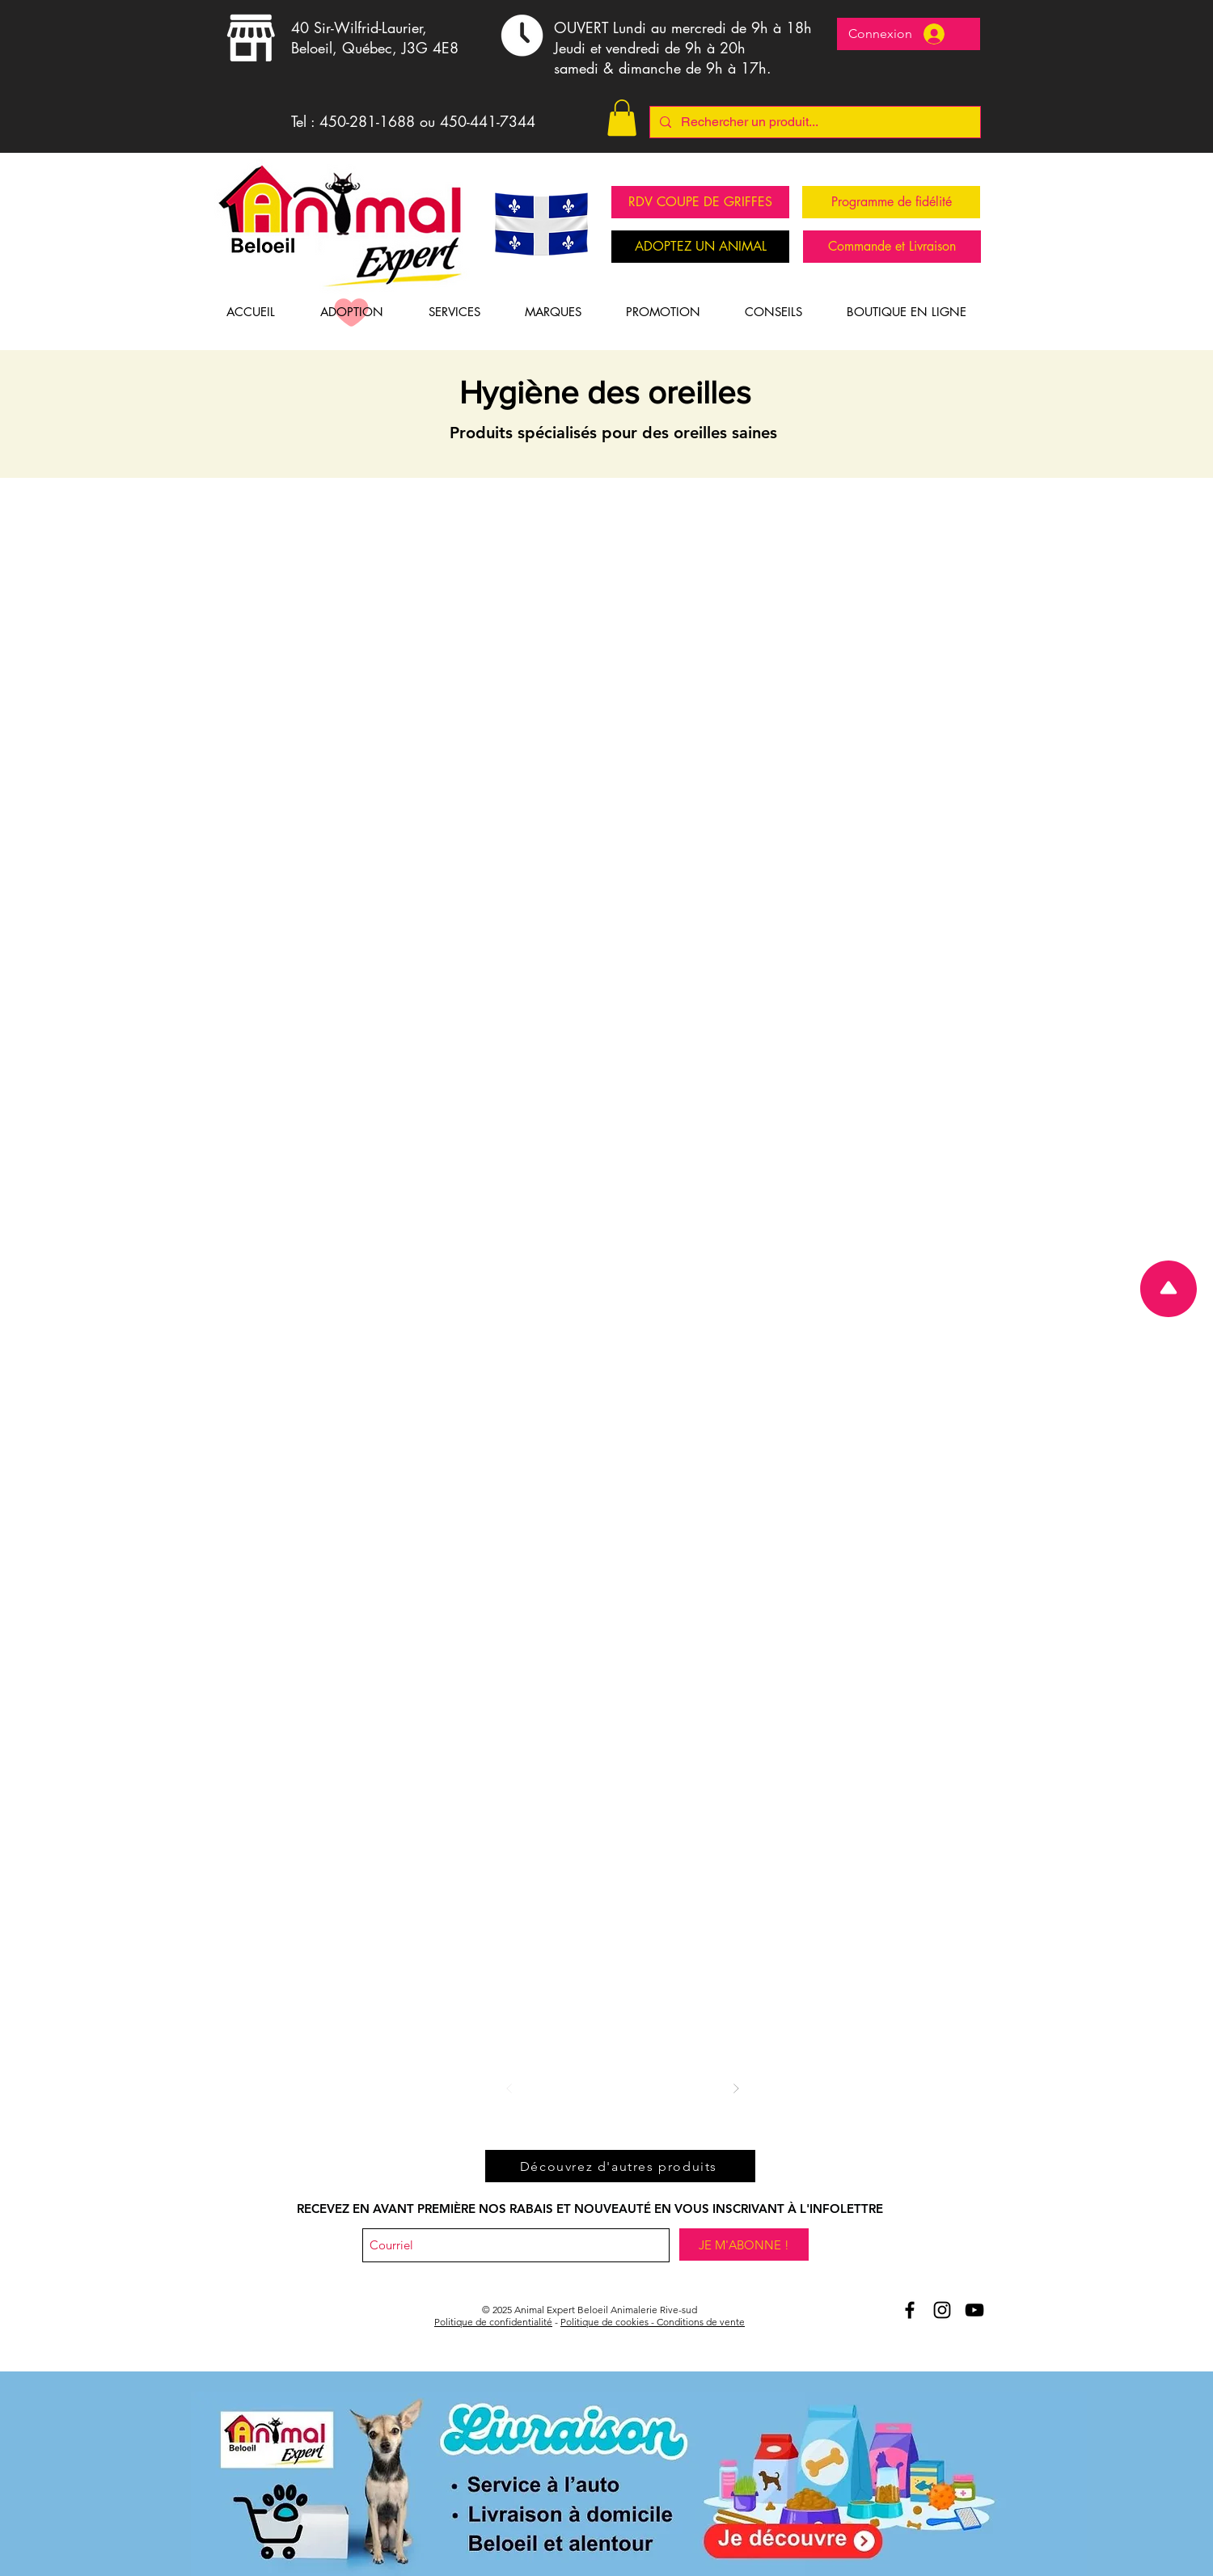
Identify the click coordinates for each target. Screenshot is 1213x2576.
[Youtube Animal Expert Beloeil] (974, 2310)
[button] (621, 117)
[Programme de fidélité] (891, 202)
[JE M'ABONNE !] (744, 2244)
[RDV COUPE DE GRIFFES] (700, 202)
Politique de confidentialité (493, 2322)
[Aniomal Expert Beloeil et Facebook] (909, 2310)
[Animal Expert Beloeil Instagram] (942, 2310)
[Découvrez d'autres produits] (620, 2166)
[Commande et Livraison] (892, 246)
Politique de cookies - (608, 2322)
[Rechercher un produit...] (813, 122)
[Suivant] (736, 2088)
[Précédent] (509, 2088)
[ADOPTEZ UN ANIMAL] (700, 246)
